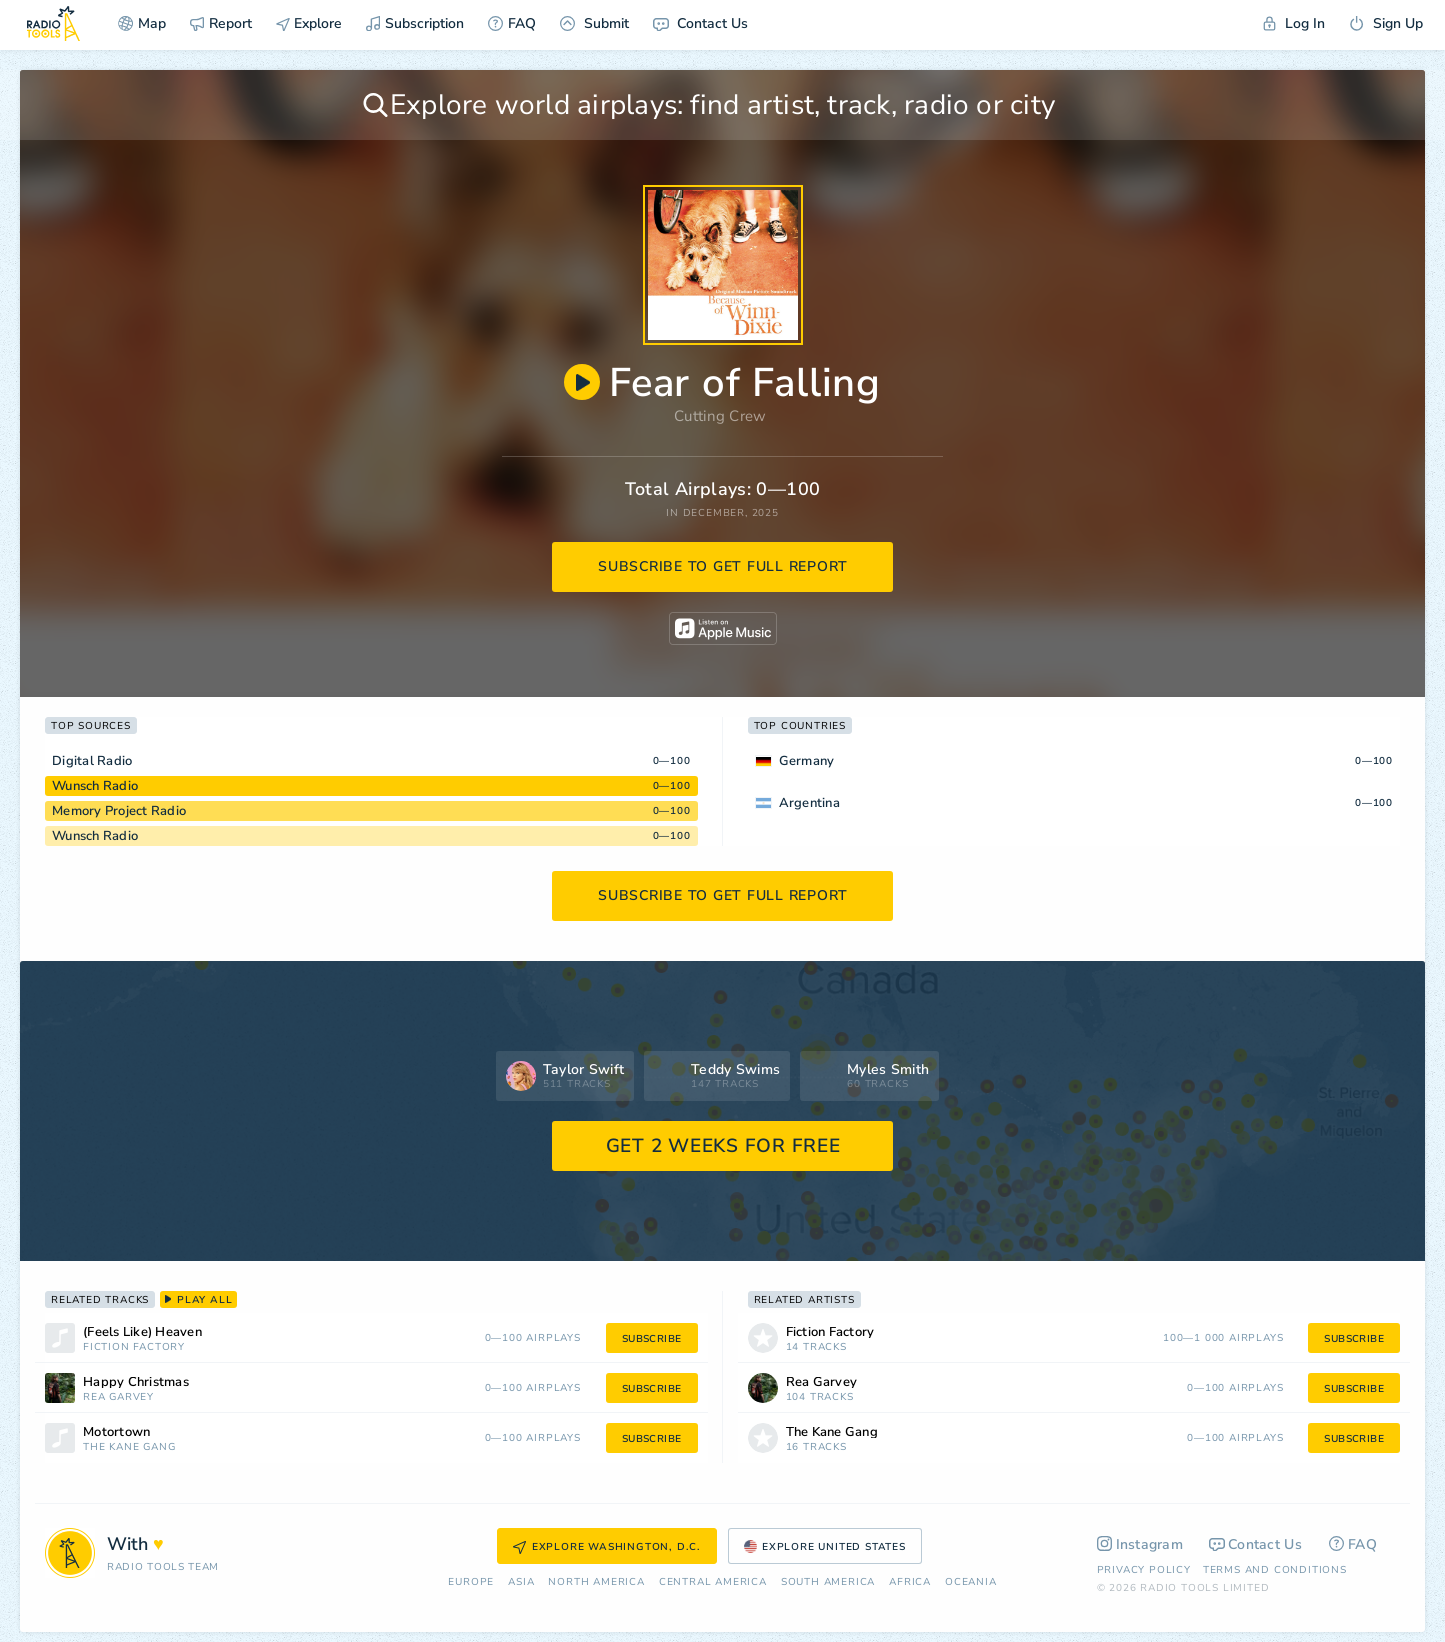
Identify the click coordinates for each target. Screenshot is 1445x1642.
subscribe (652, 1339)
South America (828, 1582)
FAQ (512, 23)
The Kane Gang (129, 1447)
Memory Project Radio (119, 811)
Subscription (415, 23)
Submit (594, 23)
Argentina (809, 803)
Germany (807, 761)
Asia (521, 1582)
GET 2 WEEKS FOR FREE (723, 1146)
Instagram (1140, 1544)
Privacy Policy (1144, 1570)
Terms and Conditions (1275, 1570)
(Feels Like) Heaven (142, 1332)
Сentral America (713, 1582)
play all (198, 1300)
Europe (471, 1582)
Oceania (971, 1582)
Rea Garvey (118, 1397)
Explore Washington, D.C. (607, 1547)
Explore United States (825, 1547)
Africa (910, 1582)
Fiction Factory (134, 1347)
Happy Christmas (136, 1382)
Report (221, 23)
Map (142, 23)
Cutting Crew (720, 416)
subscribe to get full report (723, 566)
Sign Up (1386, 23)
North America (596, 1582)
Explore (309, 23)
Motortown (116, 1432)
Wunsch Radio (95, 786)
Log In (1294, 23)
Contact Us (700, 23)
